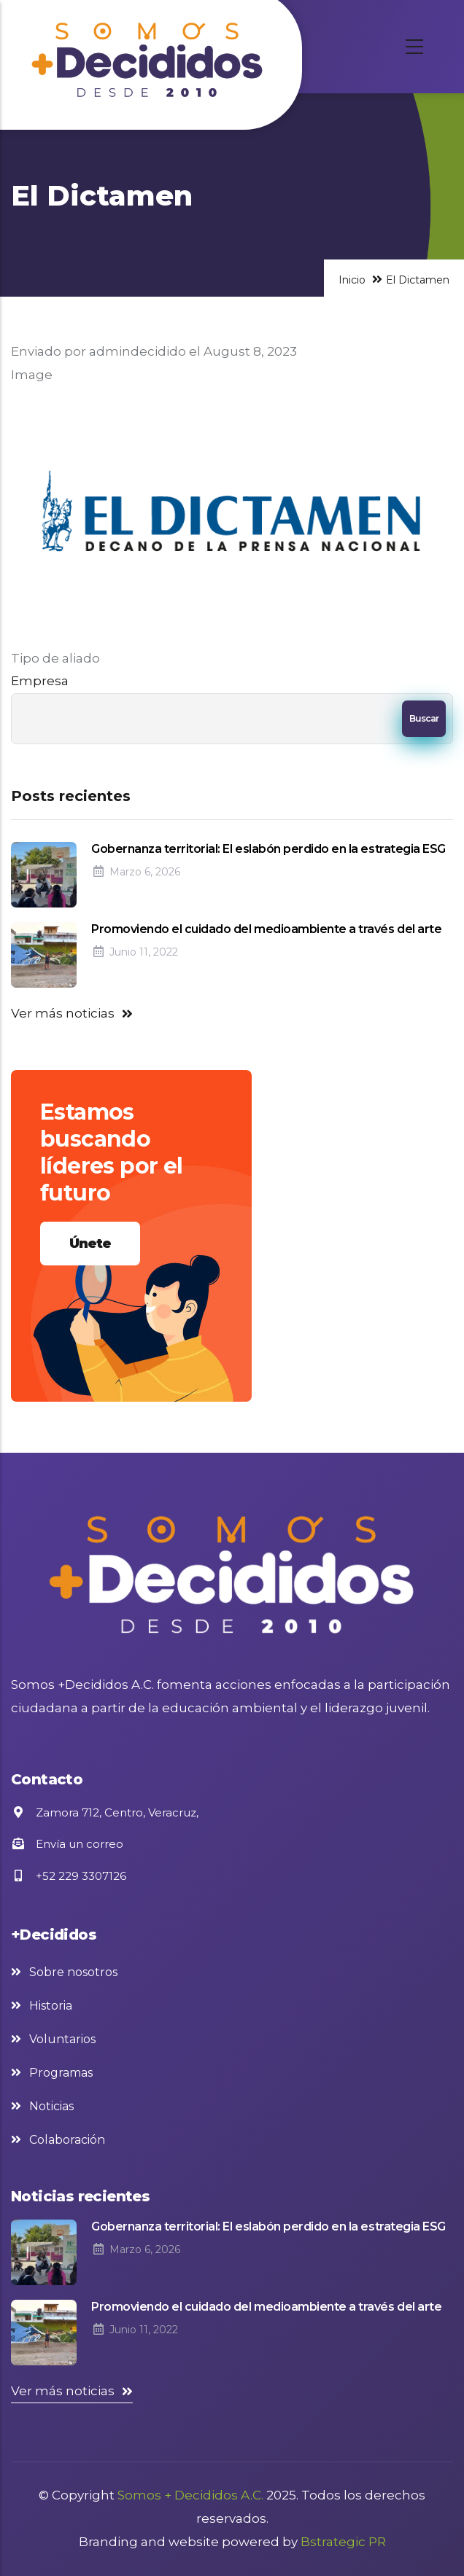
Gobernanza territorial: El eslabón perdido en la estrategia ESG (268, 849)
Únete (90, 1244)
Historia (50, 2006)
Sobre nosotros (73, 1972)
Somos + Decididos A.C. (190, 2495)
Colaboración (67, 2140)
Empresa (40, 681)
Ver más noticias (63, 1013)
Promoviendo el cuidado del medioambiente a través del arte (266, 929)
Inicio (352, 279)
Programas (61, 2073)
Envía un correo (67, 1844)
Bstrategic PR (343, 2541)
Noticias (51, 2106)
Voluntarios (62, 2039)
